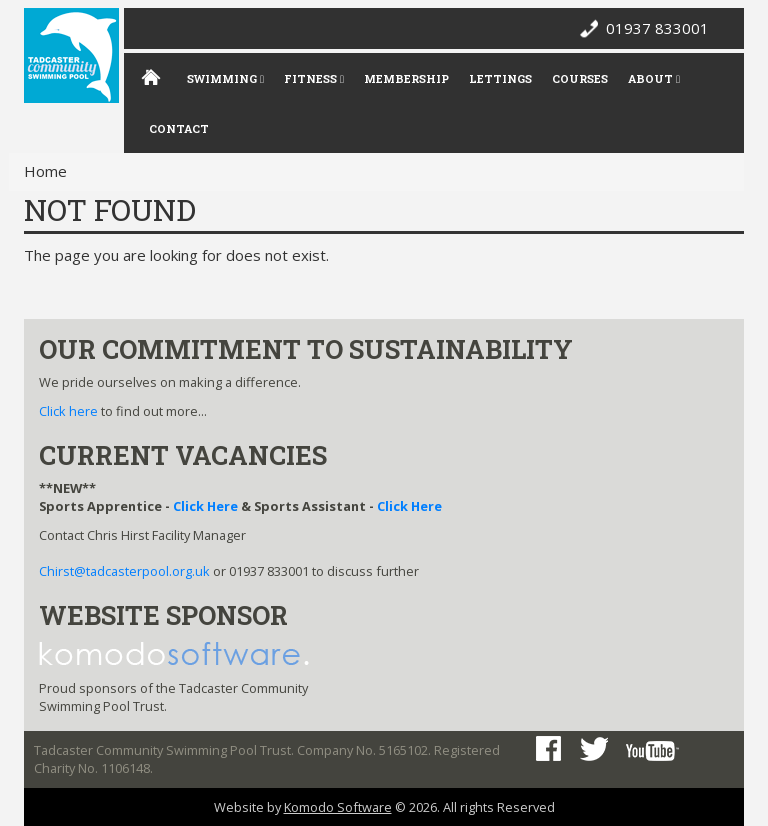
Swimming (225, 78)
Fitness (314, 78)
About (654, 78)
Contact (179, 128)
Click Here (205, 506)
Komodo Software (338, 807)
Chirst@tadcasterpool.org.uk (124, 571)
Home (45, 171)
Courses (580, 78)
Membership (406, 78)
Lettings (500, 78)
